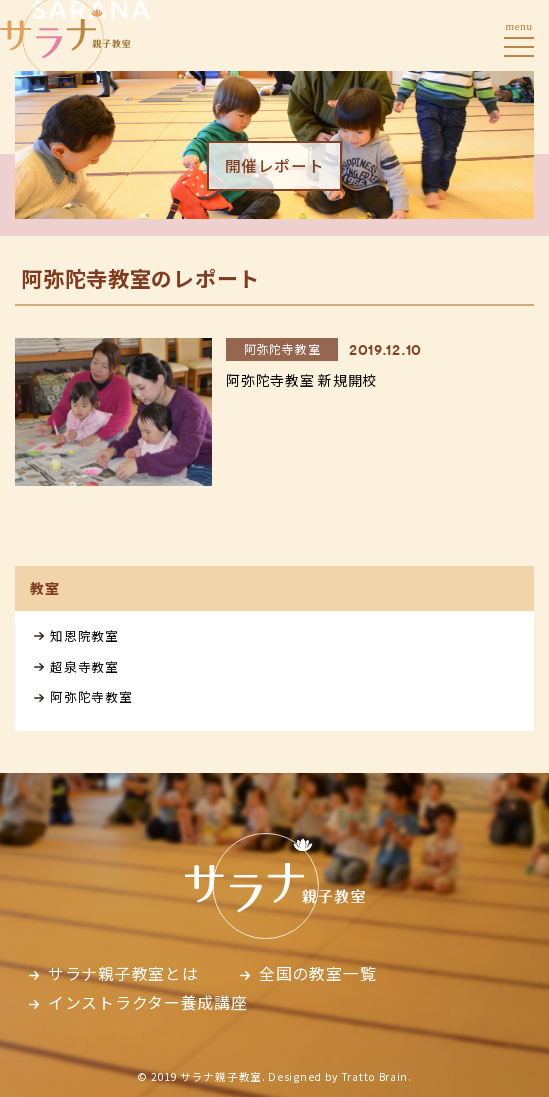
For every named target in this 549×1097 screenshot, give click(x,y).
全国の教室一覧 (317, 973)
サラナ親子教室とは (123, 973)
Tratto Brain (374, 1076)
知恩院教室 (84, 635)
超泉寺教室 (84, 666)
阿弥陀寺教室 (91, 696)
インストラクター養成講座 (147, 1002)
